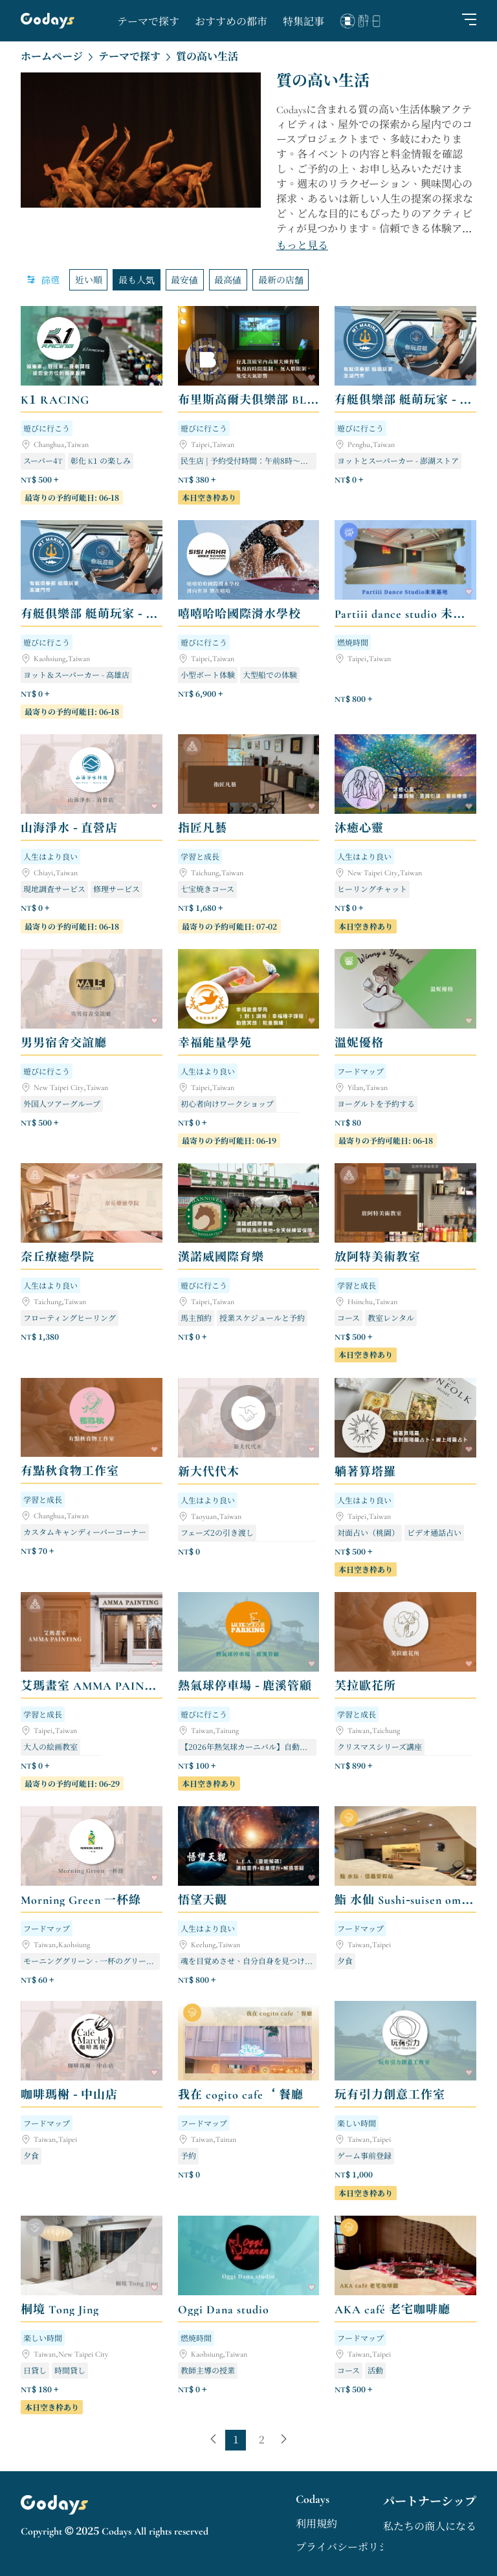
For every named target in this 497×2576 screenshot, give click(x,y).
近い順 (88, 279)
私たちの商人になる (429, 2526)
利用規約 (316, 2524)
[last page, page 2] (261, 2440)
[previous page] (213, 2440)
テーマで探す (148, 22)
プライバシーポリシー (347, 2547)
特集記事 (303, 22)
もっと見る (302, 245)
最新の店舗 (281, 279)
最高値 (227, 279)
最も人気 (136, 279)
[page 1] (235, 2440)
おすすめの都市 (231, 22)
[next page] (283, 2440)
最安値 (184, 279)
